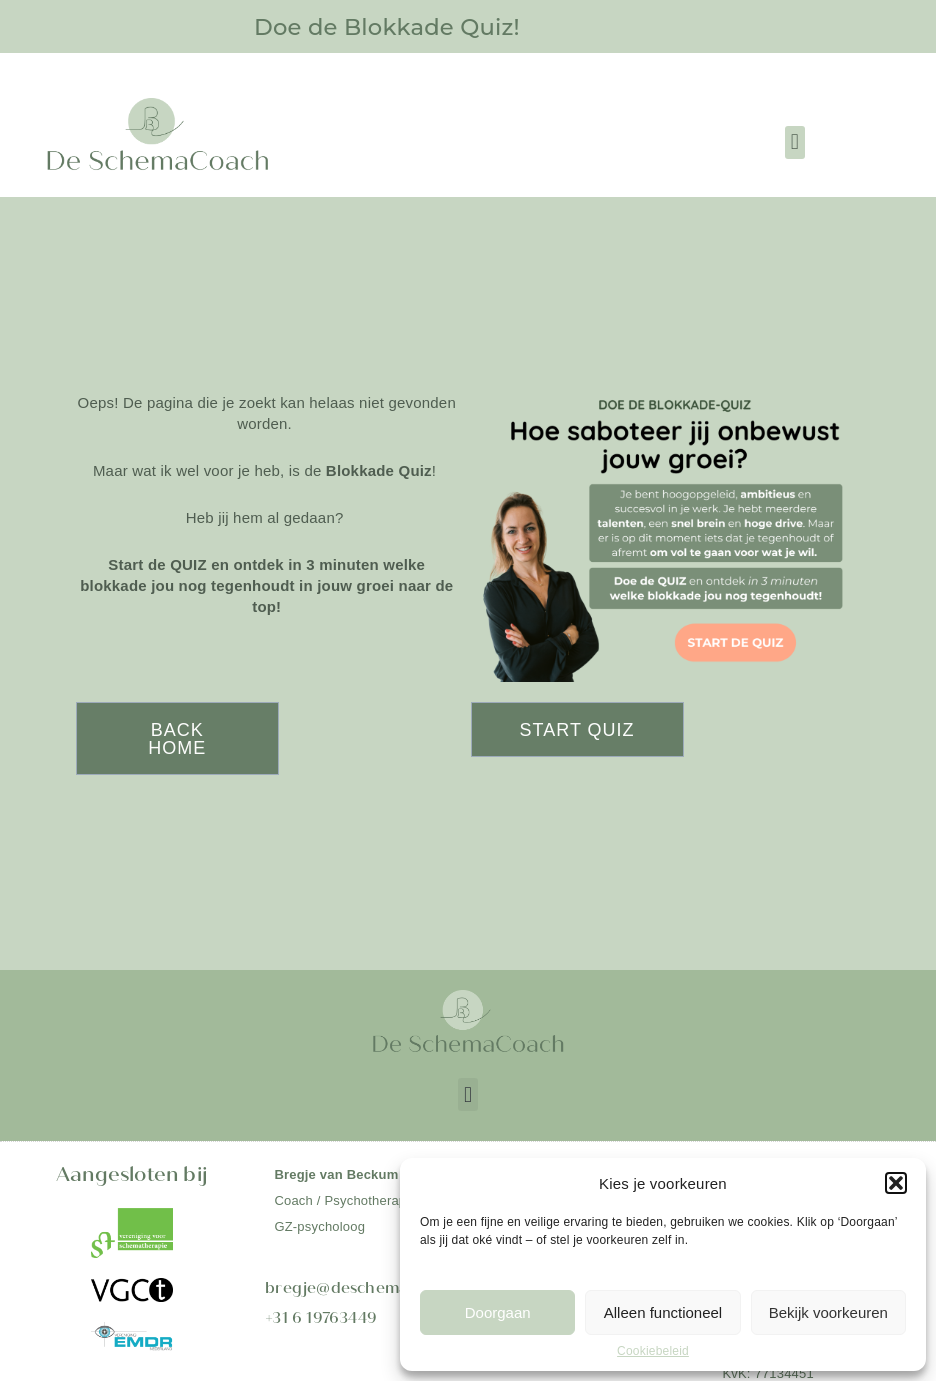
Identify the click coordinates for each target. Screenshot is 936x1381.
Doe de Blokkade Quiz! (387, 26)
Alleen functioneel (663, 1312)
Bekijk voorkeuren (828, 1312)
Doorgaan (498, 1312)
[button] (896, 1183)
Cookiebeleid (653, 1351)
